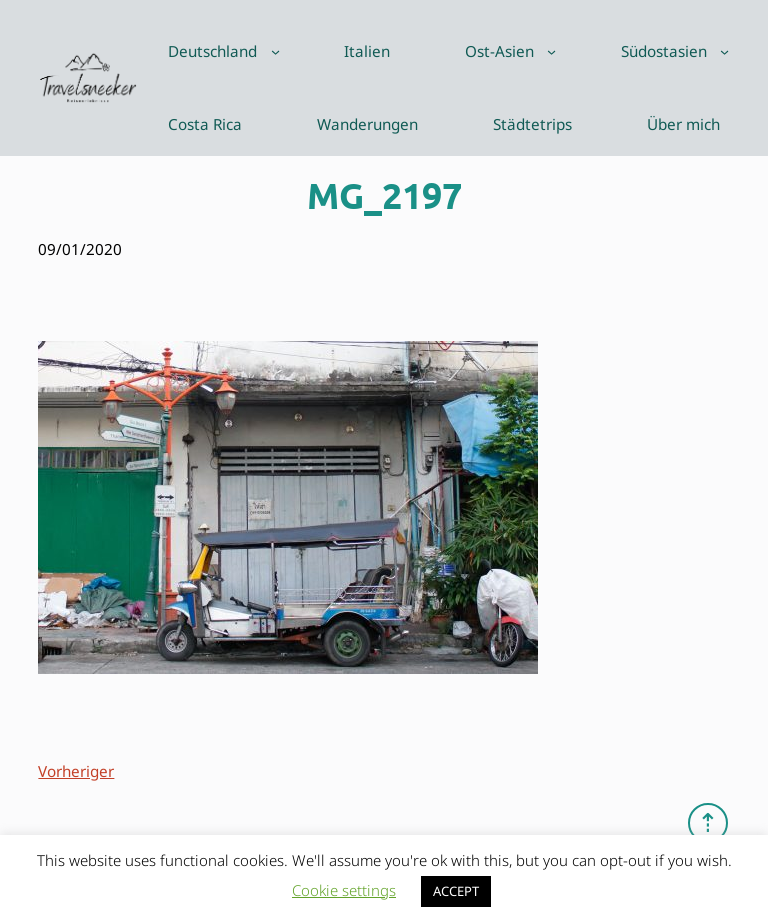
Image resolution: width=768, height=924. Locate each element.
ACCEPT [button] (456, 891)
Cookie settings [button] (344, 890)
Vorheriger (76, 771)
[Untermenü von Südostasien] (724, 51)
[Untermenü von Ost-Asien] (551, 51)
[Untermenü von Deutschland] (275, 51)
